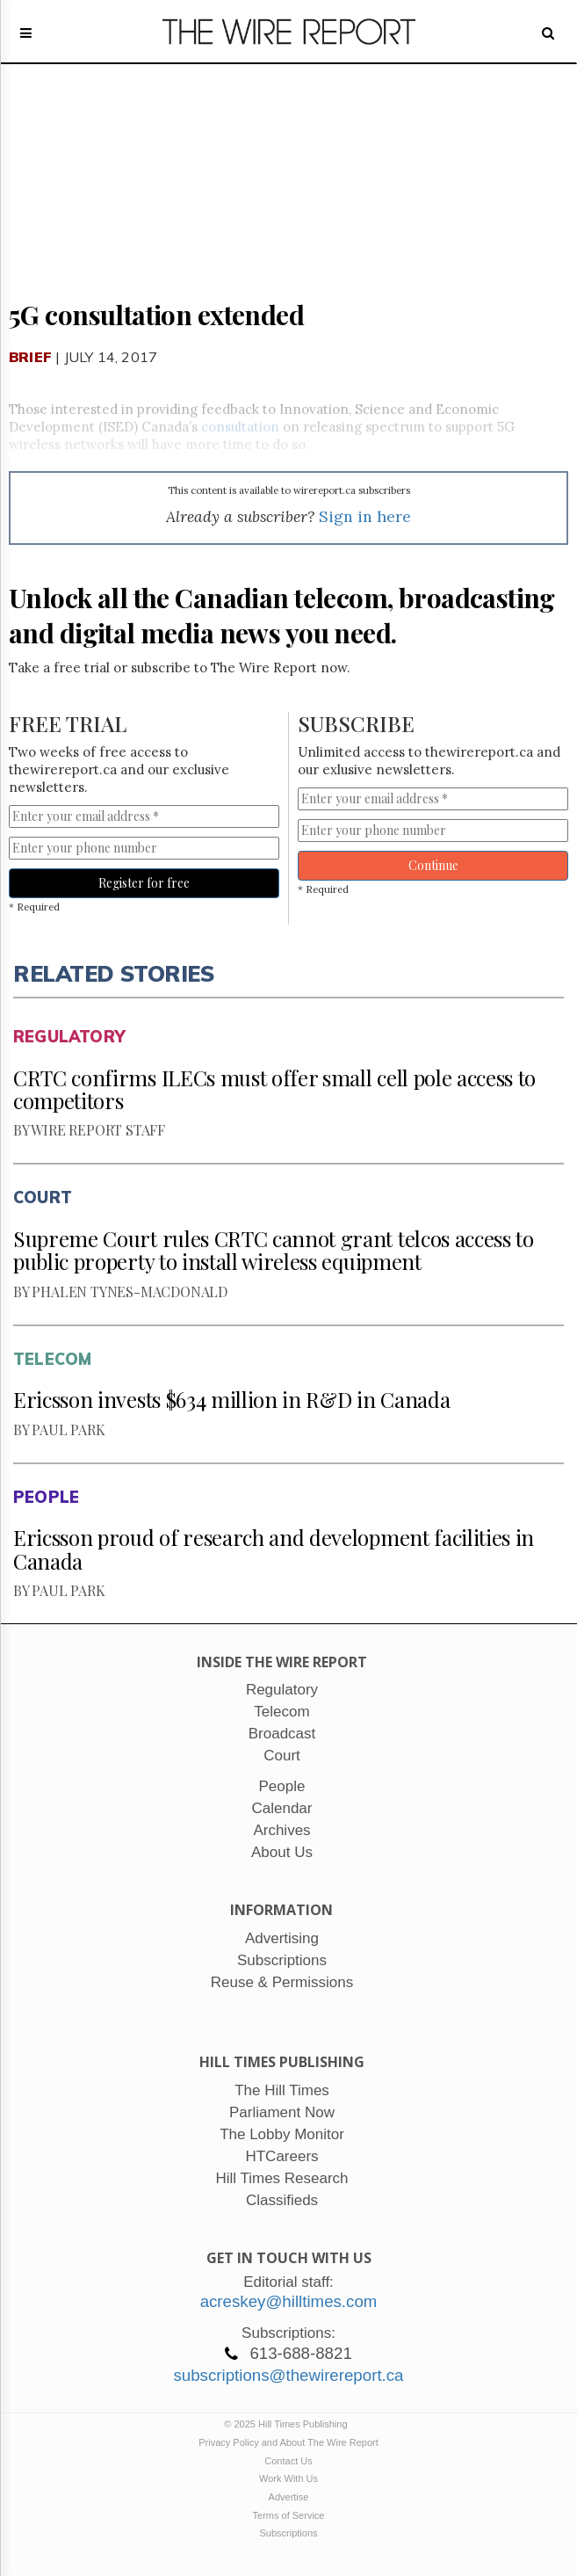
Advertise (289, 2497)
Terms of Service (289, 2515)
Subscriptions (288, 2533)
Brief (30, 357)
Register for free (144, 882)
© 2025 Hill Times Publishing (288, 2424)
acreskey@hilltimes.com (289, 2301)
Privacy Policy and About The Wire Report (288, 2442)
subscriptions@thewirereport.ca (288, 2375)
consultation (240, 426)
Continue (433, 865)
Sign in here (365, 516)
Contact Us (288, 2461)
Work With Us (288, 2478)
